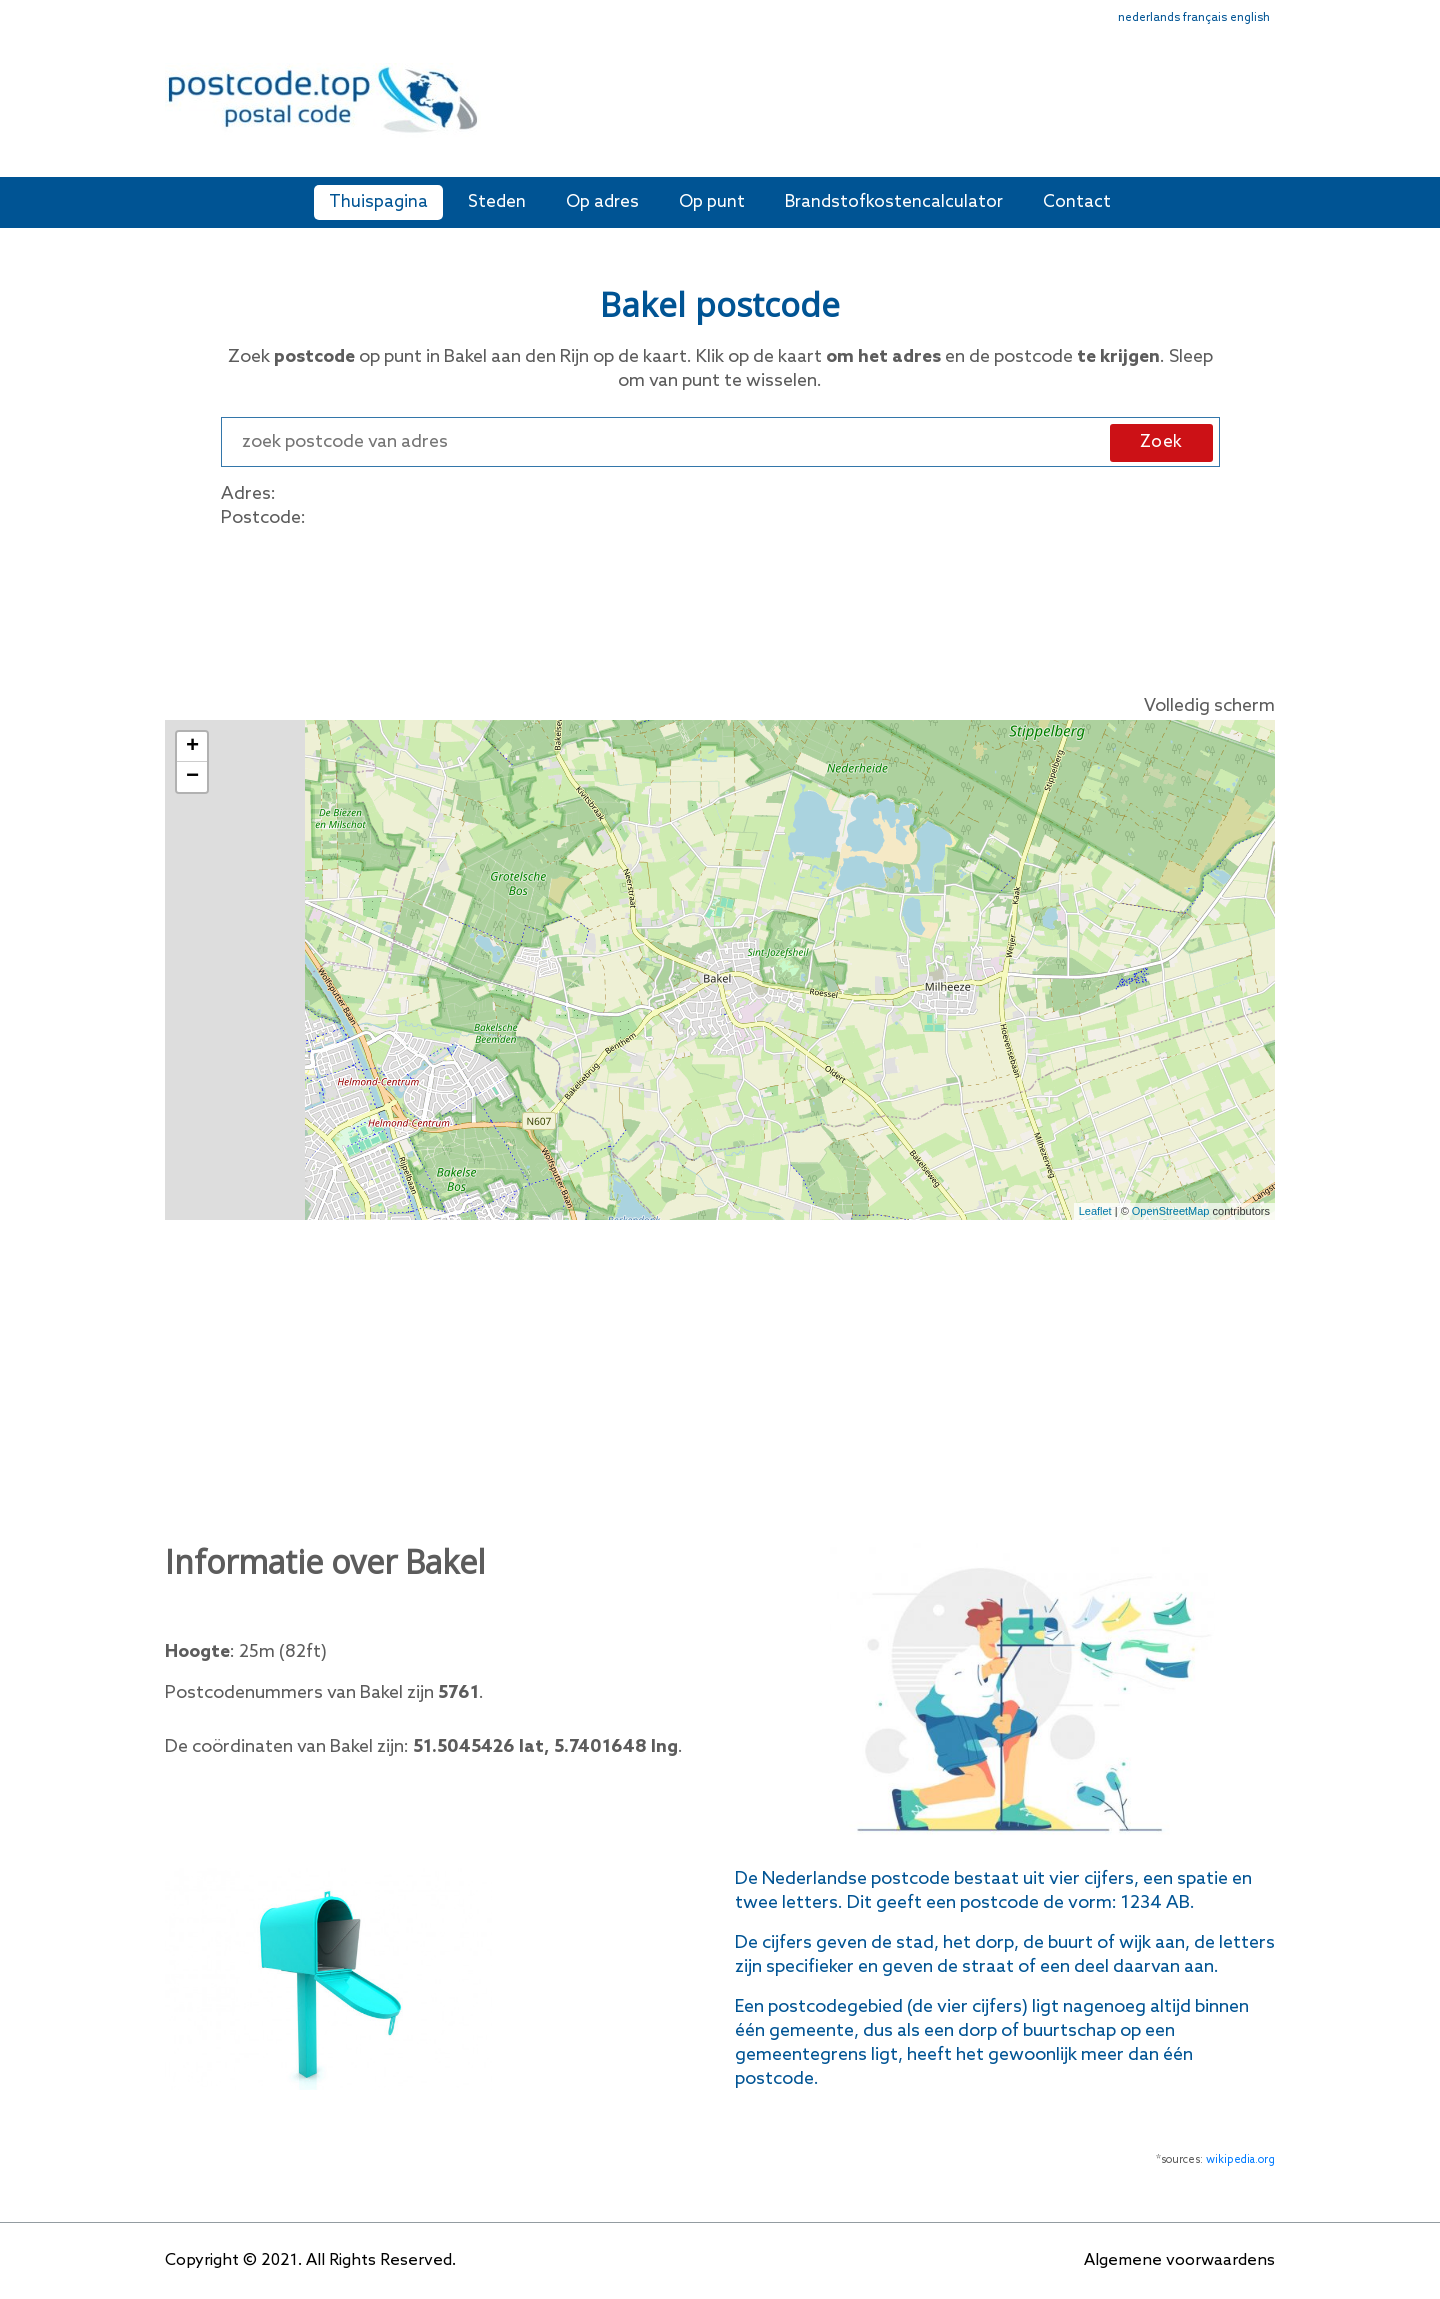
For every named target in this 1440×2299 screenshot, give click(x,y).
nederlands (1149, 18)
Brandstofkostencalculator (894, 202)
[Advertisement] (865, 108)
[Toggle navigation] (1262, 112)
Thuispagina (378, 202)
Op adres (602, 202)
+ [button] (192, 747)
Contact (1077, 202)
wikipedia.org (1240, 2160)
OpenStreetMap (1171, 1211)
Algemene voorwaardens (1179, 2260)
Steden (497, 202)
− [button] (192, 777)
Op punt (712, 202)
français (1205, 18)
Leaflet (1095, 1211)
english (1250, 18)
